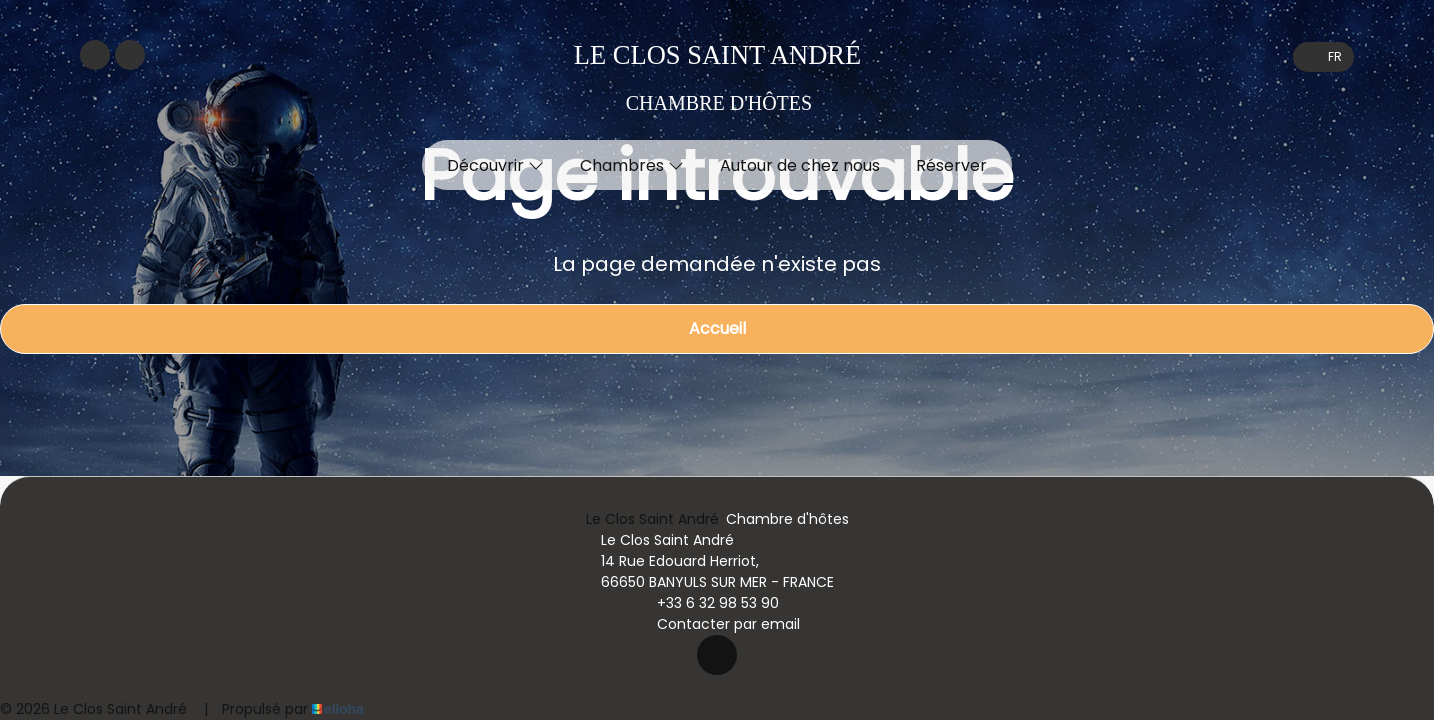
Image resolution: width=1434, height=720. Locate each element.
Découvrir (495, 165)
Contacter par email (717, 624)
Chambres (632, 165)
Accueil (717, 328)
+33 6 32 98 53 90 (706, 603)
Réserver (951, 165)
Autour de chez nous (800, 165)
